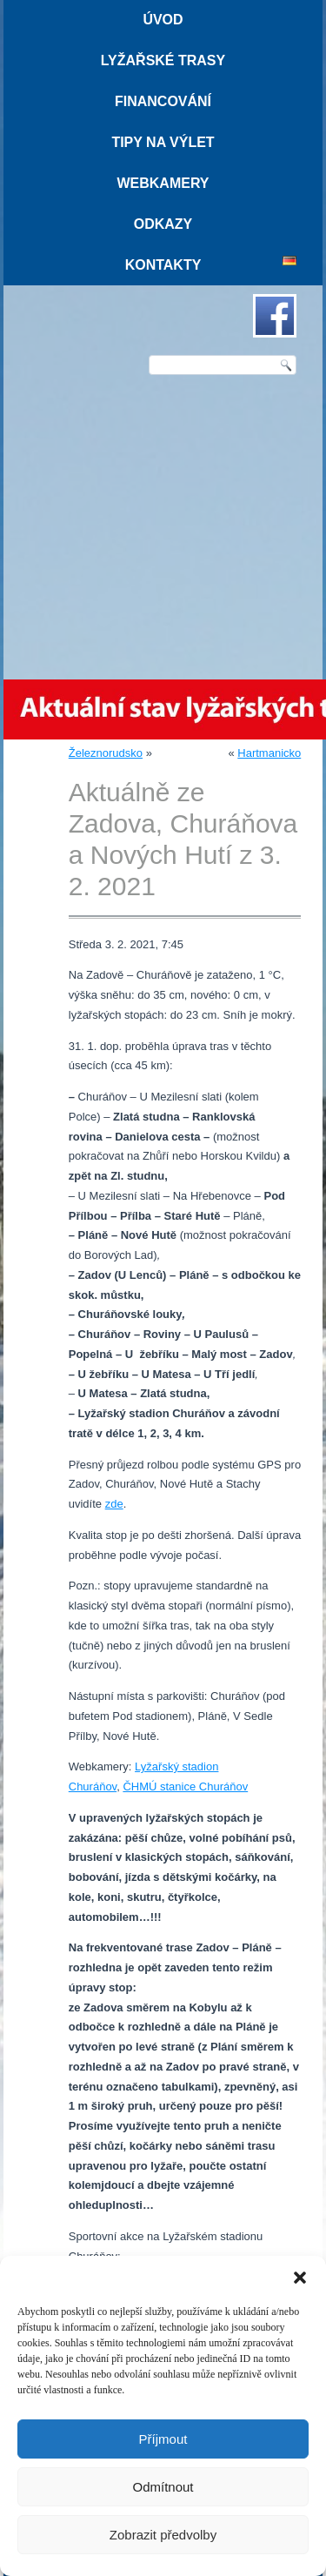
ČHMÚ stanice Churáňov (185, 1786)
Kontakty (163, 265)
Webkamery (162, 183)
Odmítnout (162, 2486)
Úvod (163, 19)
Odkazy (163, 224)
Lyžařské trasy (163, 60)
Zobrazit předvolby (163, 2534)
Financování (163, 101)
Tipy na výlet (162, 142)
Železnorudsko (106, 752)
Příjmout (163, 2439)
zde (114, 1503)
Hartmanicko (269, 752)
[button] (300, 2277)
